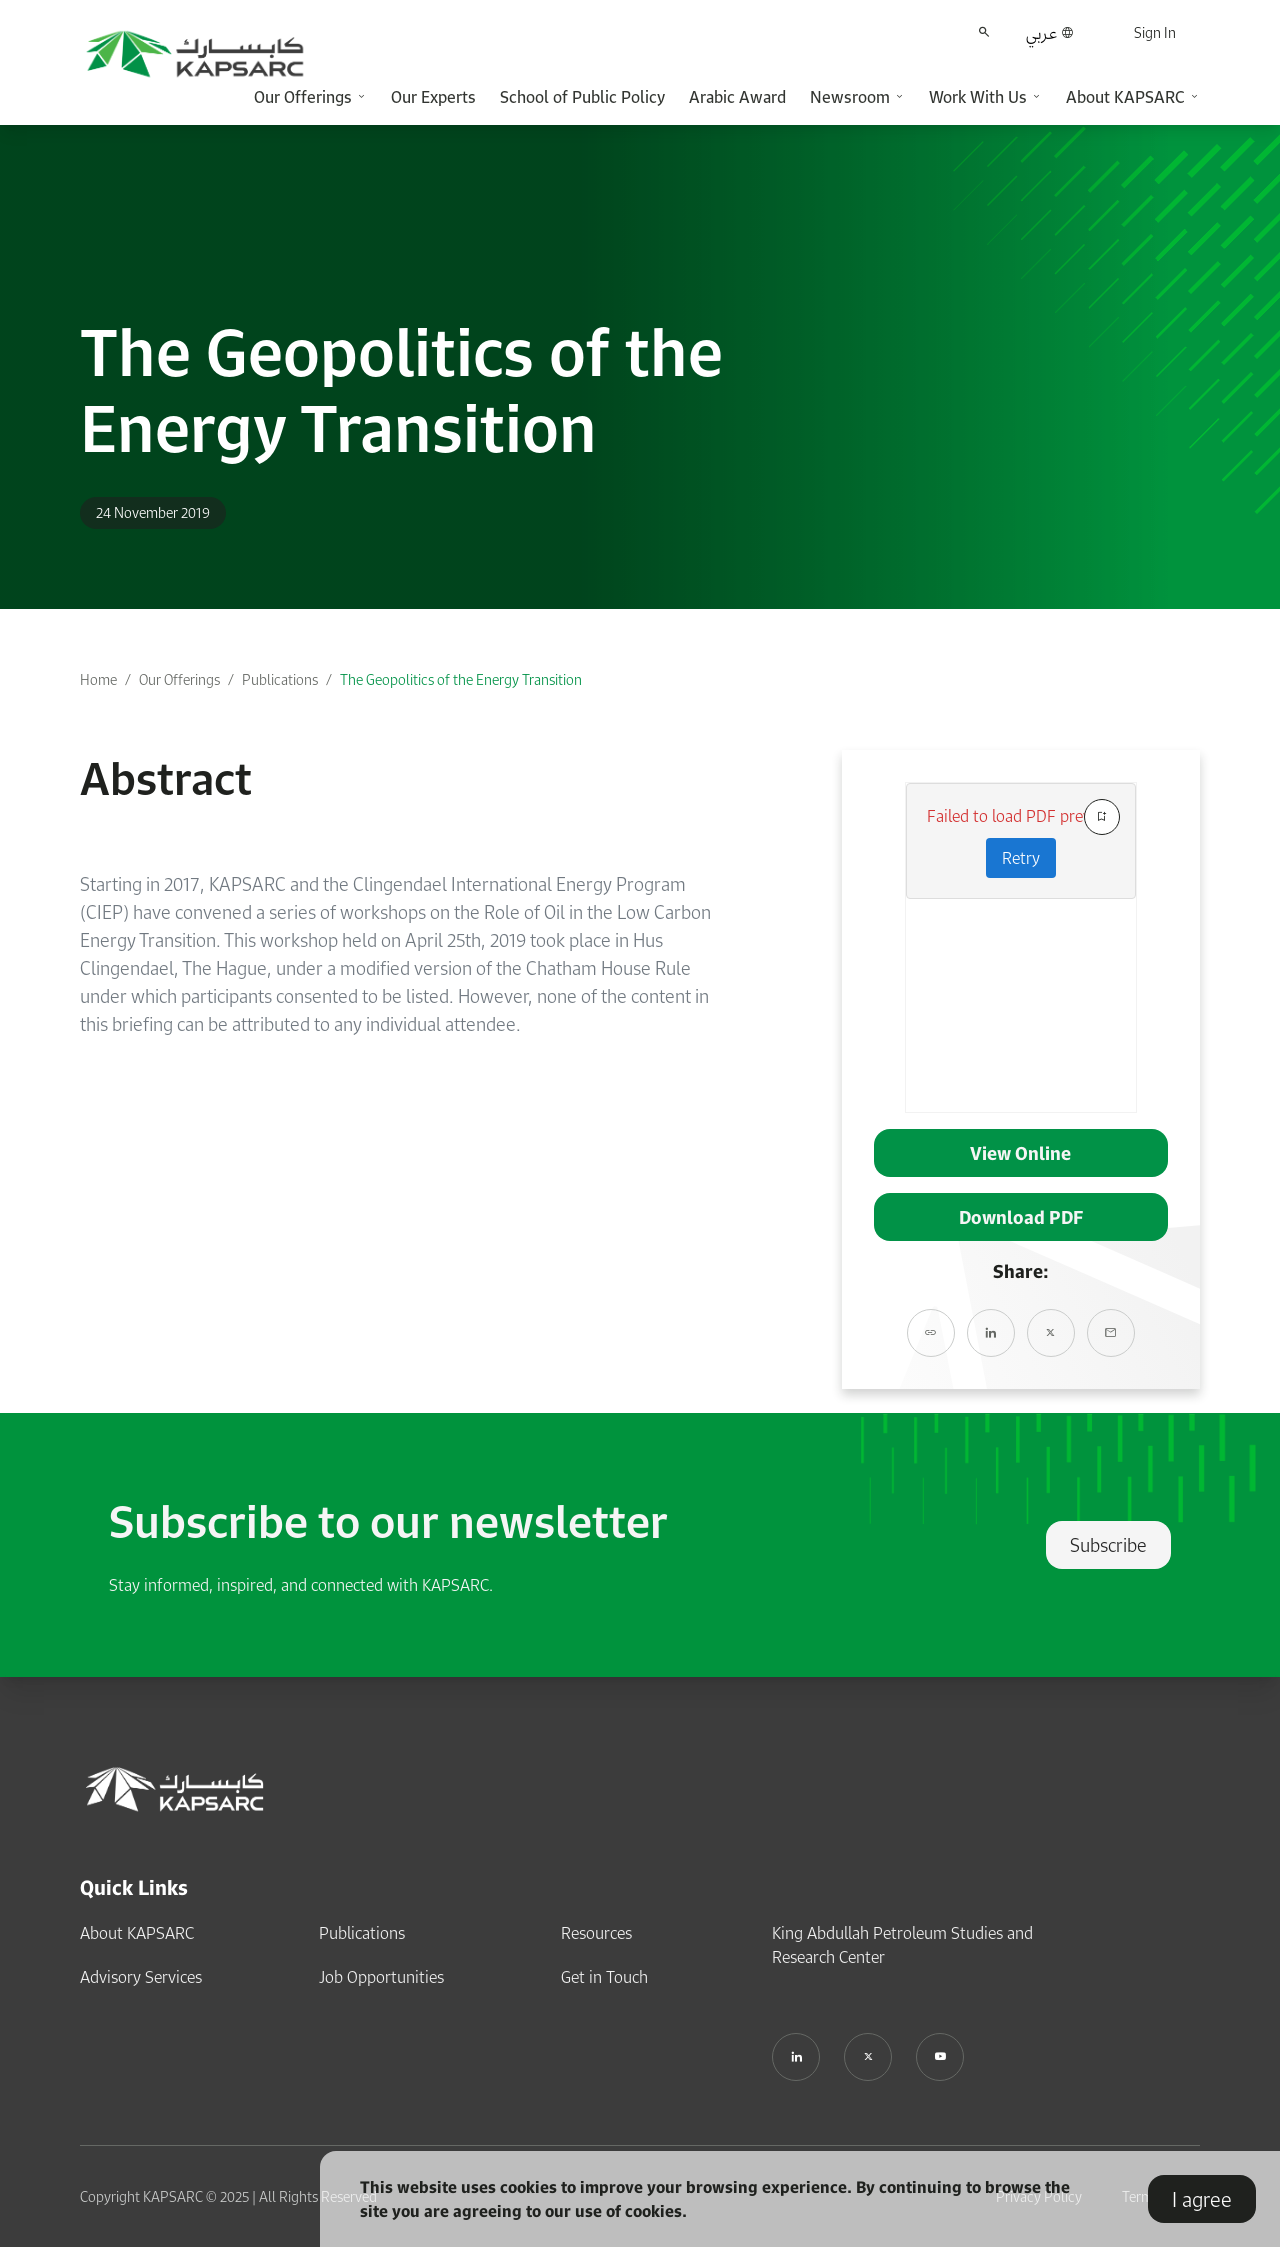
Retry (1021, 858)
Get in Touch (604, 1977)
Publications (280, 679)
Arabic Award (737, 97)
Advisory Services (141, 1977)
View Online (1020, 1153)
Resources (596, 1933)
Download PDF (1021, 1217)
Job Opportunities (381, 1977)
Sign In (1155, 32)
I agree (1202, 2199)
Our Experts (433, 97)
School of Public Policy (582, 97)
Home (98, 679)
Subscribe (1108, 1545)
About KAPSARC (137, 1933)
